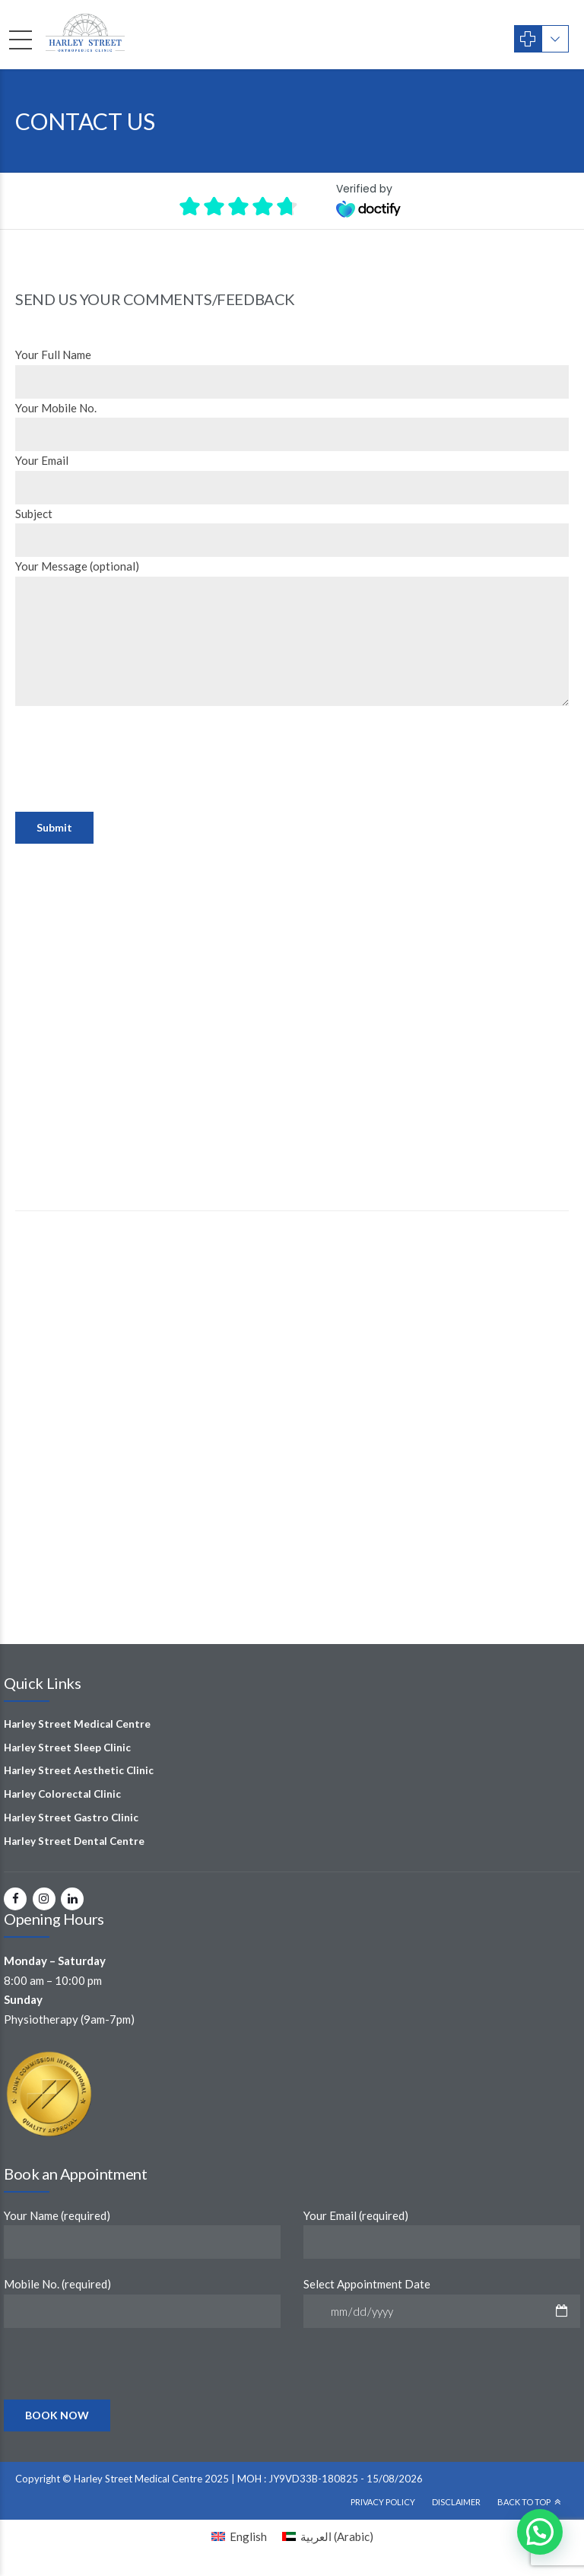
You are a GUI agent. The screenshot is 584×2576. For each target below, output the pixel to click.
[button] (540, 2532)
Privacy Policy (383, 2502)
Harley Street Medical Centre (77, 1724)
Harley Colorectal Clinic (62, 1794)
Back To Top (524, 2502)
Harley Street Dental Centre (74, 1841)
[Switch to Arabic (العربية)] (328, 2536)
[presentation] (130, 790)
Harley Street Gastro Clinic (71, 1817)
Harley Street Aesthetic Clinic (79, 1770)
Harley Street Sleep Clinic (67, 1747)
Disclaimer (456, 2502)
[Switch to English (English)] (239, 2536)
